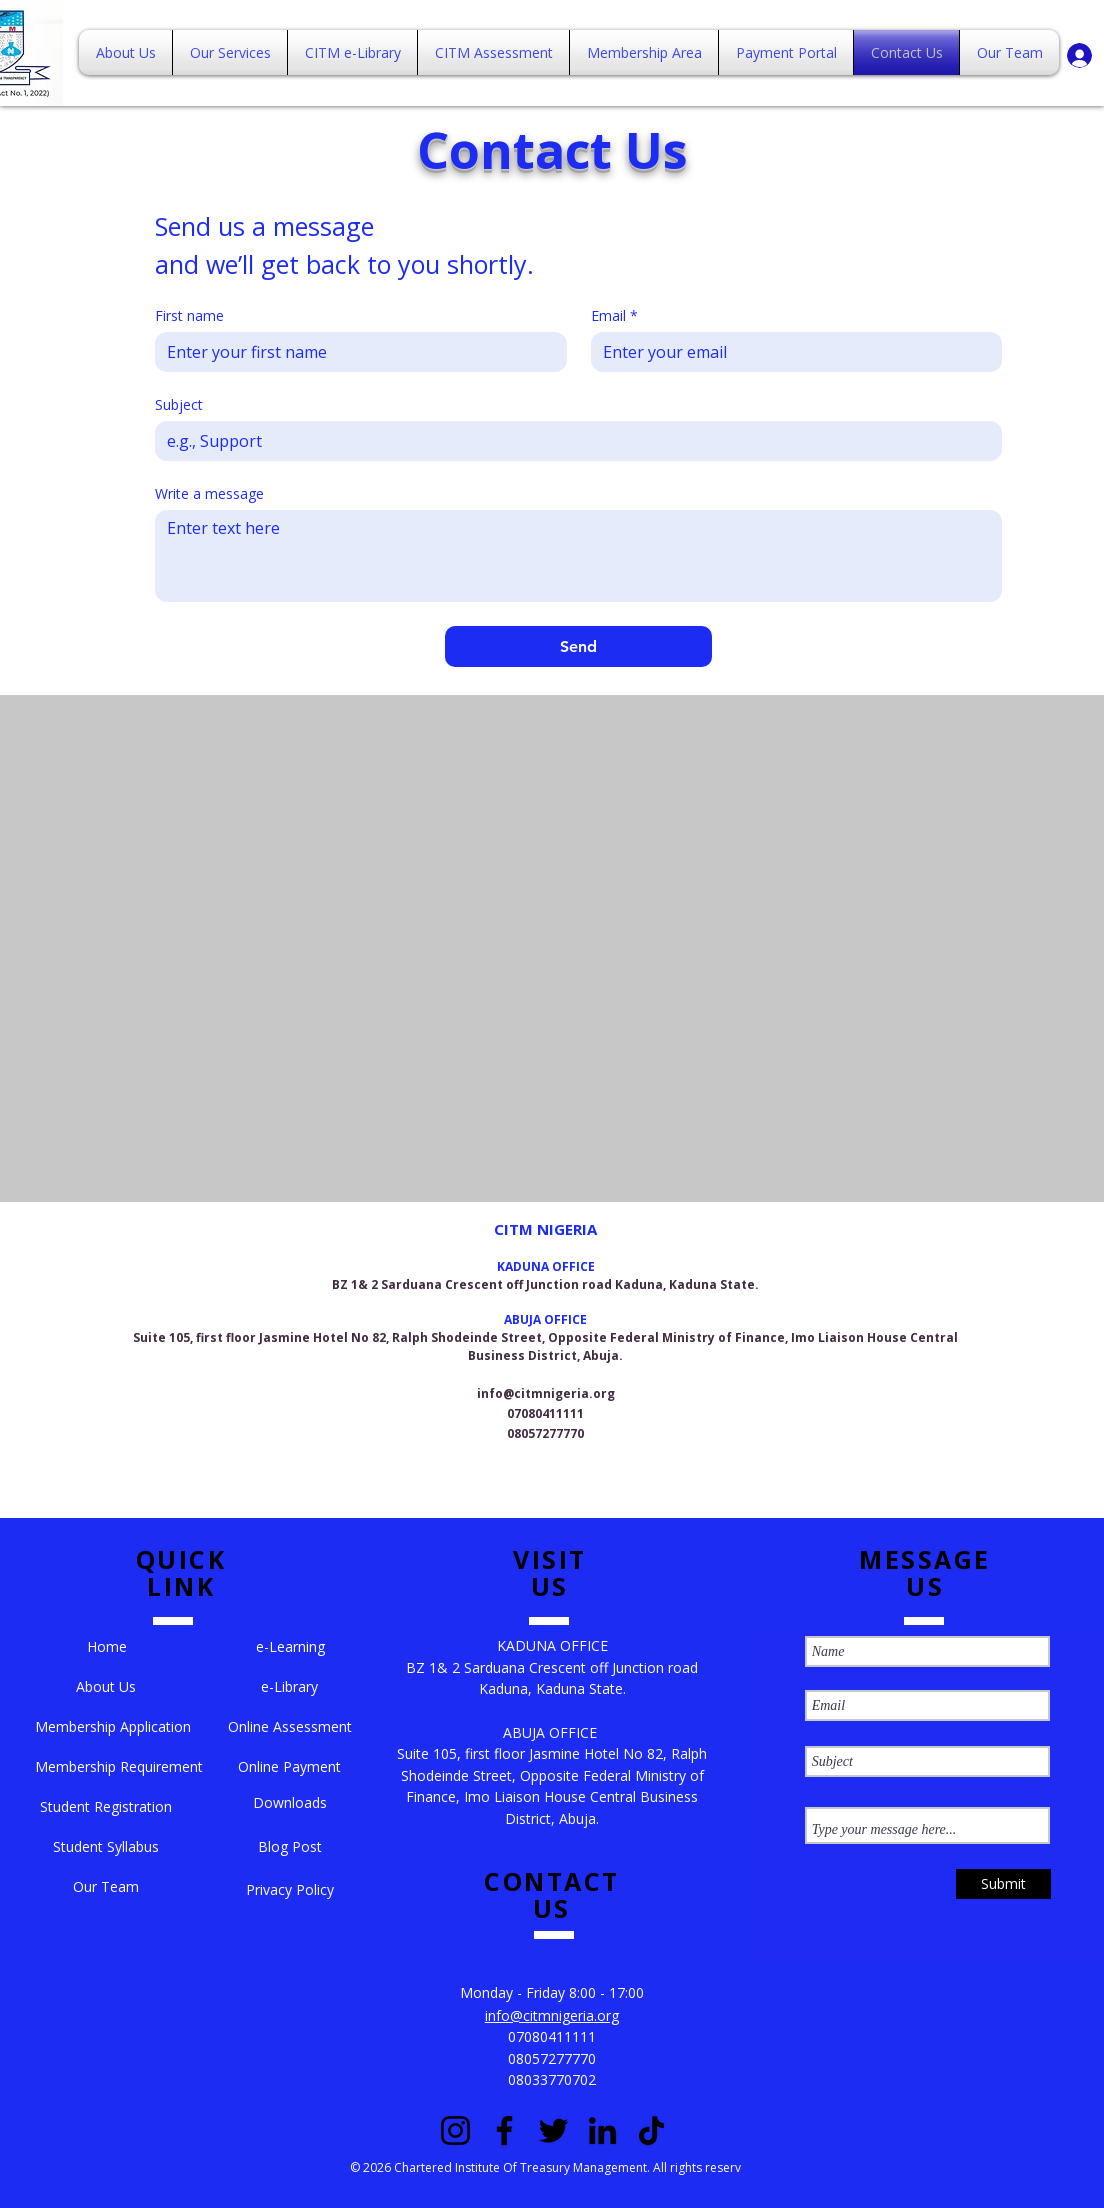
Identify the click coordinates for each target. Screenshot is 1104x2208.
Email (614, 315)
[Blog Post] (290, 1847)
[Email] (791, 352)
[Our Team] (106, 1887)
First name (189, 315)
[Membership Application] (113, 1727)
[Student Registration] (106, 1807)
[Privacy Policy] (290, 1890)
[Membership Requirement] (119, 1767)
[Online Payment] (290, 1767)
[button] (107, 1647)
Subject (179, 404)
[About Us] (106, 1687)
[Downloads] (290, 1803)
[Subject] (572, 441)
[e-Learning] (291, 1647)
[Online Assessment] (290, 1727)
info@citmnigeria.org (546, 1393)
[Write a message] (578, 556)
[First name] (355, 352)
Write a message (209, 493)
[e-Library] (290, 1687)
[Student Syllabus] (106, 1847)
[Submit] (1003, 1884)
